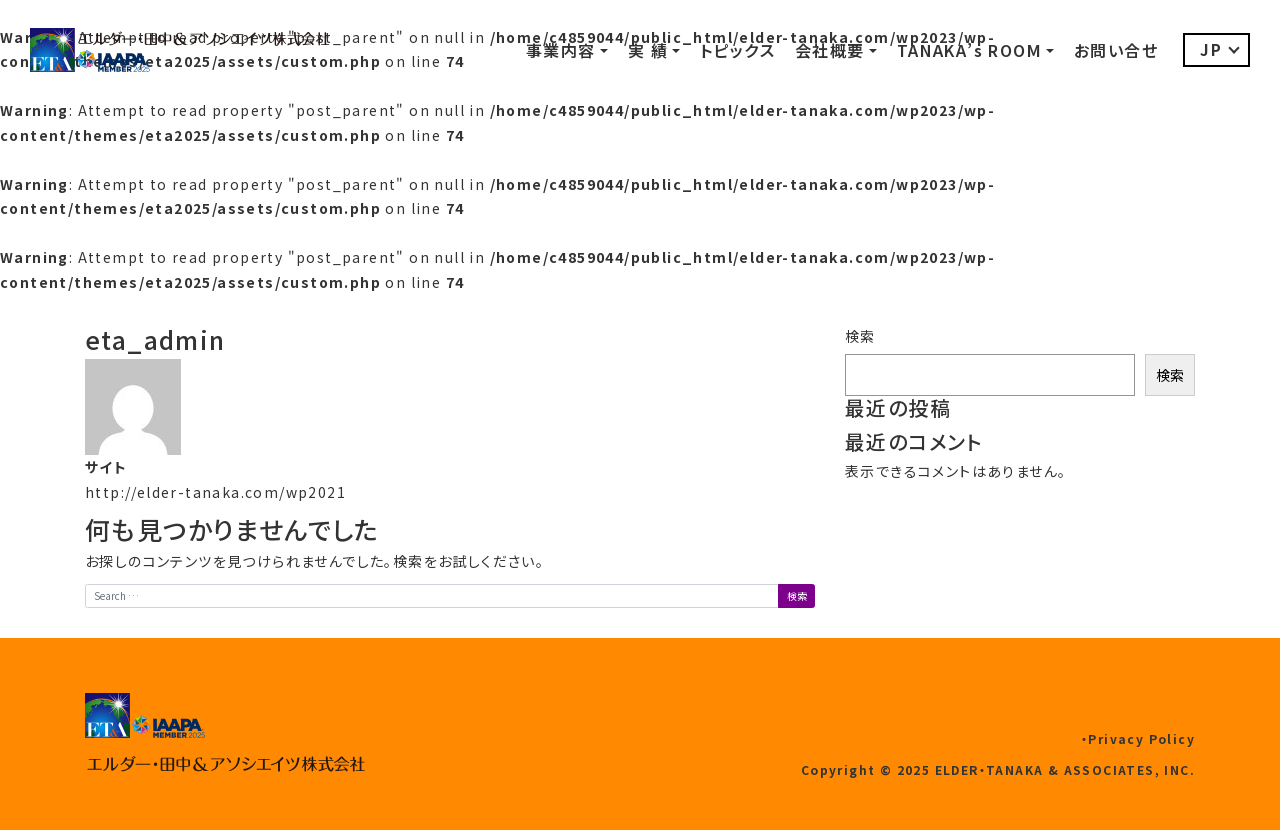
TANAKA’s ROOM (969, 50)
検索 (860, 336)
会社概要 (830, 50)
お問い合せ (1116, 50)
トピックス (737, 50)
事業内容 (561, 50)
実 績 (648, 50)
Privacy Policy (1141, 738)
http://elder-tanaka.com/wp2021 (215, 492)
